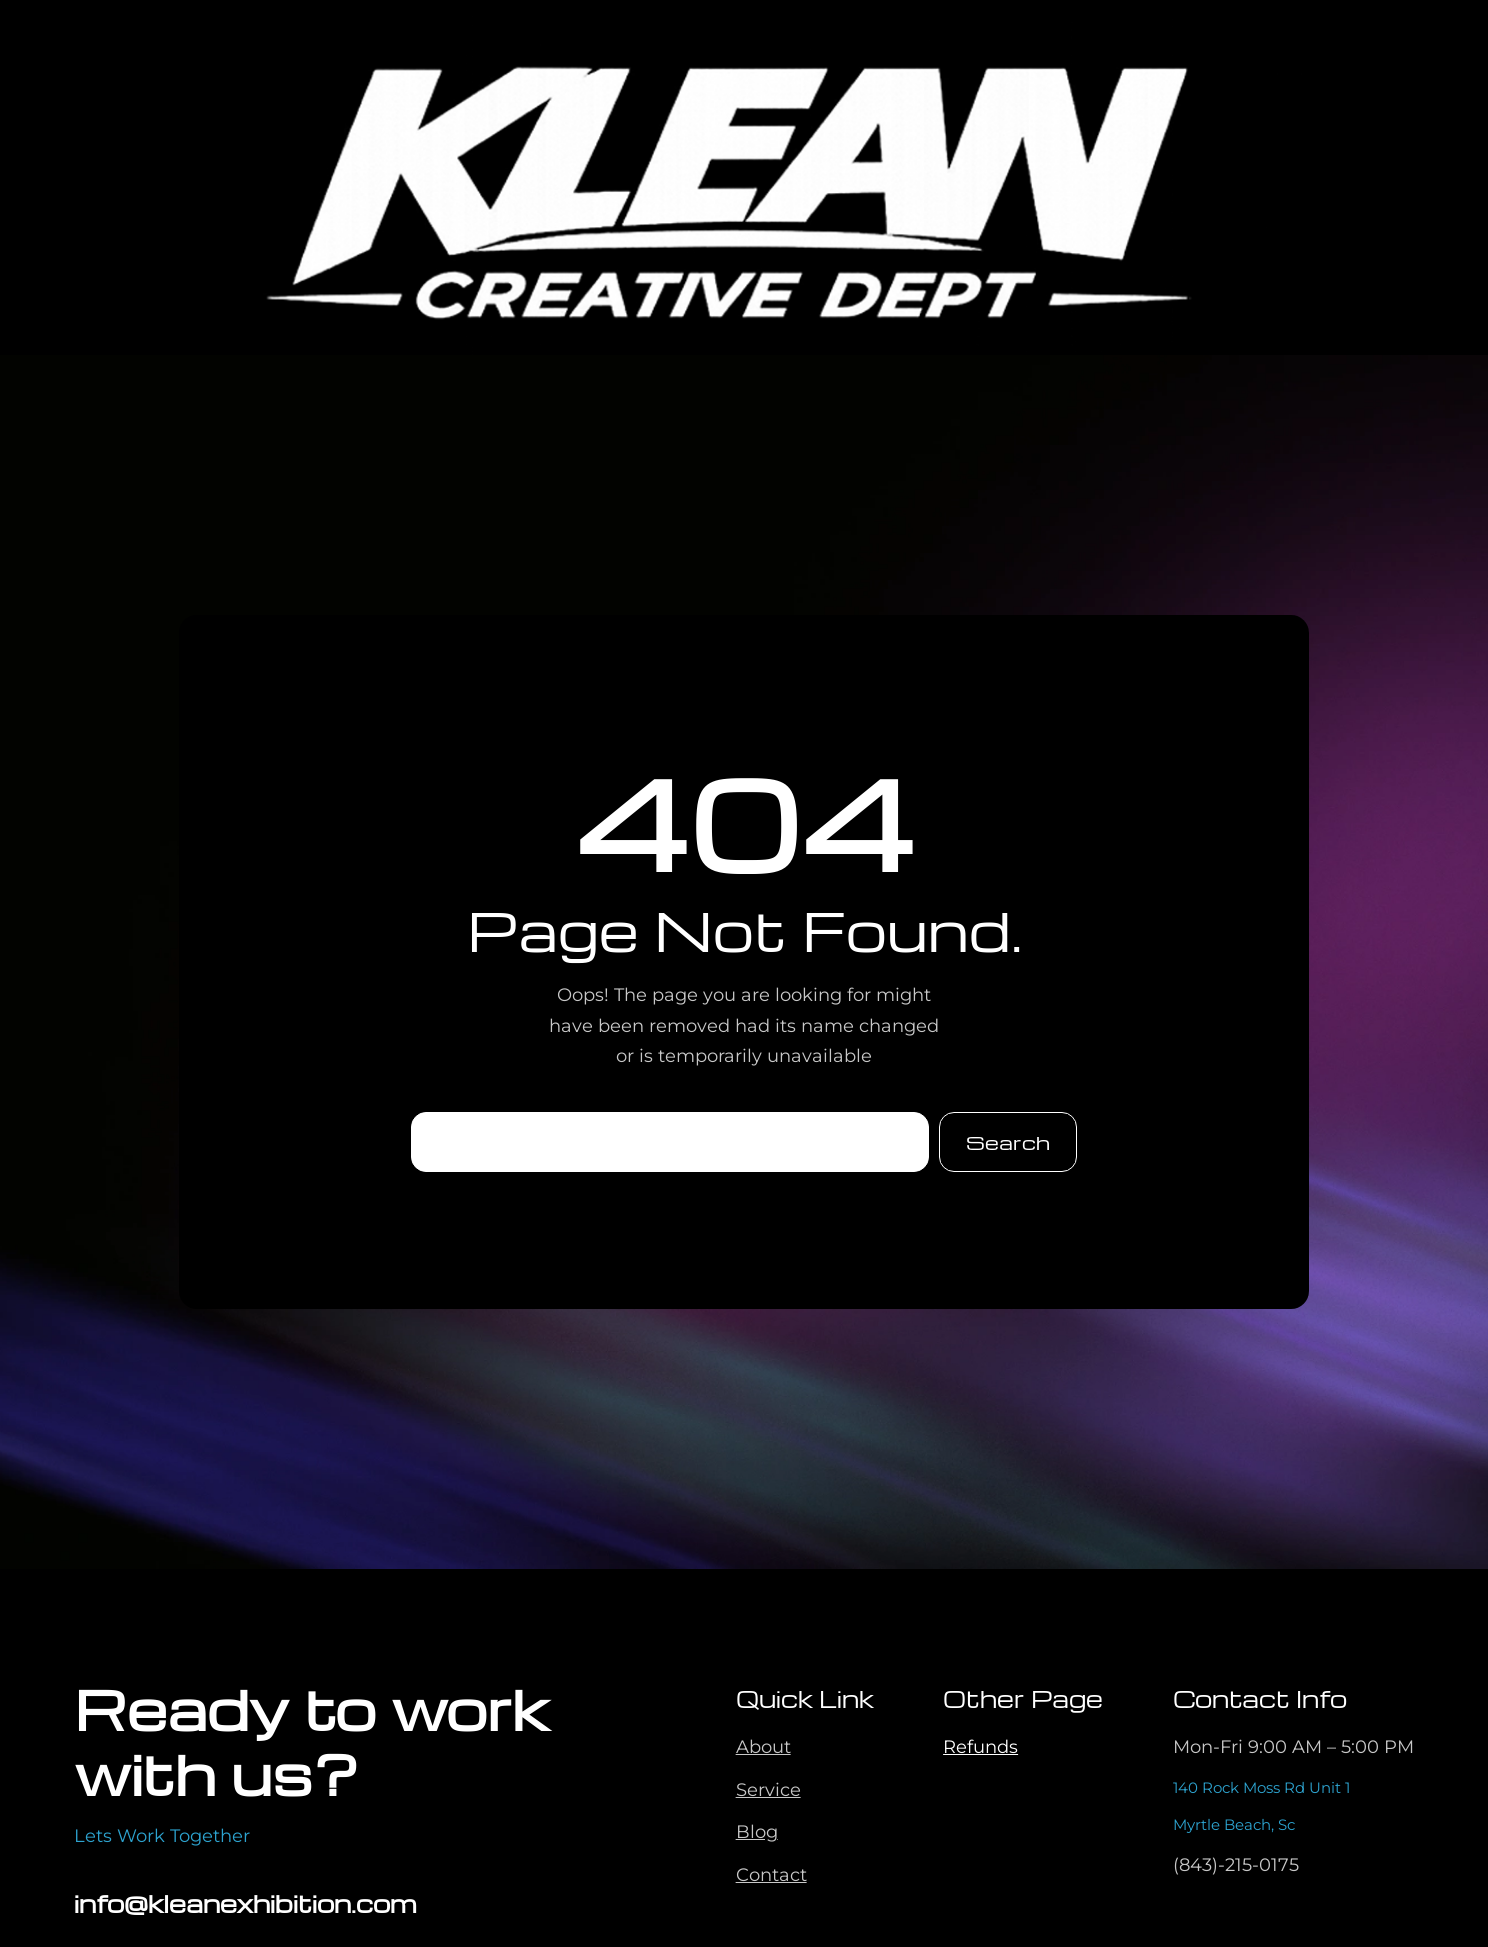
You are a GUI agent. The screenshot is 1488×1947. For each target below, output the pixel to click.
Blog (757, 1832)
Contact (771, 1875)
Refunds (980, 1747)
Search (1008, 1142)
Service (768, 1790)
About (763, 1747)
